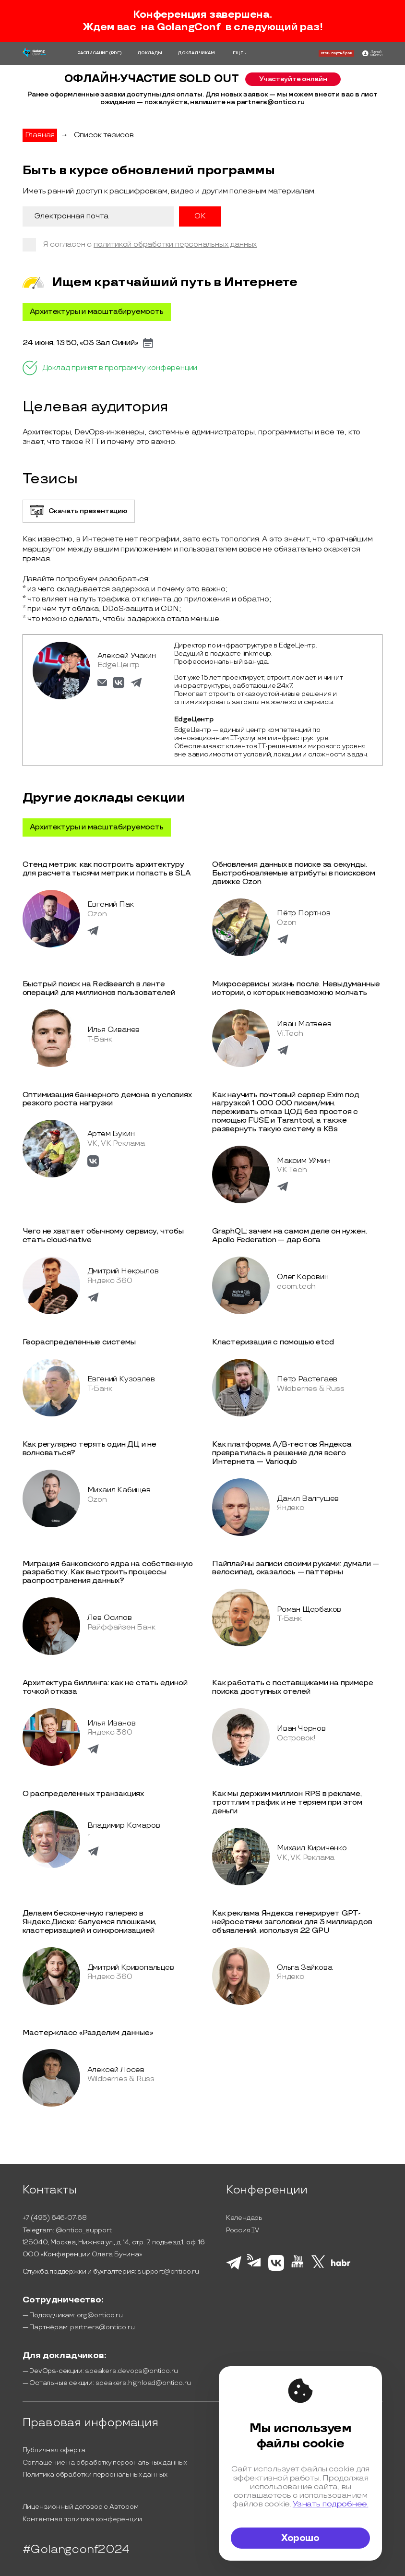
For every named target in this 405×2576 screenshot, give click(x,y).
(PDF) (115, 53)
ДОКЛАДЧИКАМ (196, 53)
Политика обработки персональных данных (95, 2474)
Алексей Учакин (126, 655)
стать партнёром (336, 53)
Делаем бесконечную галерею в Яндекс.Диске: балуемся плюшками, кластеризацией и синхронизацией (89, 1922)
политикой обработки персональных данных (175, 244)
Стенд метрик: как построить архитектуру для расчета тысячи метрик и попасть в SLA (107, 869)
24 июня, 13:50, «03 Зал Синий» (80, 343)
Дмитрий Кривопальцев (130, 1967)
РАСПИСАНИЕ (92, 53)
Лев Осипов (109, 1617)
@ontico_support (84, 2230)
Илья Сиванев (113, 1029)
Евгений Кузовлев (121, 1379)
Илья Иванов (111, 1723)
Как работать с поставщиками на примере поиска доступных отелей (292, 1687)
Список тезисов (104, 135)
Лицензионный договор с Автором (81, 2506)
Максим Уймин (304, 1160)
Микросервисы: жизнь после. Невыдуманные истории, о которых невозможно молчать (296, 988)
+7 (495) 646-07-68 (55, 2217)
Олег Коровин (303, 1277)
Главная (40, 135)
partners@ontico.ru (102, 2327)
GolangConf (189, 27)
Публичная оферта (54, 2450)
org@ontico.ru (100, 2315)
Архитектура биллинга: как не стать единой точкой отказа (105, 1687)
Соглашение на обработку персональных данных (105, 2462)
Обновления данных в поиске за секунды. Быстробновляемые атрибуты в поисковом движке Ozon (293, 873)
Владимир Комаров (123, 1825)
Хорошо (300, 2538)
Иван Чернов (301, 1728)
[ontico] (372, 53)
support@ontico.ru (168, 2271)
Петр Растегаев (307, 1379)
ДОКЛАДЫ (150, 53)
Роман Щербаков (309, 1609)
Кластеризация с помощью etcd (273, 1342)
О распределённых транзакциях (83, 1793)
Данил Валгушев (308, 1498)
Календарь (244, 2217)
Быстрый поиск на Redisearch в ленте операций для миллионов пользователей (99, 988)
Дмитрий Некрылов (123, 1271)
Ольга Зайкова (304, 1967)
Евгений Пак (110, 904)
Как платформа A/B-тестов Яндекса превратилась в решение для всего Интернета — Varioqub (282, 1453)
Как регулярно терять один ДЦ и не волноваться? (89, 1449)
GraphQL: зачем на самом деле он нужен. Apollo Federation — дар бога (289, 1236)
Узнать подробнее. (331, 2504)
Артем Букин (111, 1133)
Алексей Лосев (115, 2069)
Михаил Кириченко (312, 1848)
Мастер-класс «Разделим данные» (88, 2032)
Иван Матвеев (304, 1024)
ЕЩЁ (238, 53)
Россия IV (242, 2230)
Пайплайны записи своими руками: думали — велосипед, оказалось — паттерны (295, 1568)
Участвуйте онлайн (293, 79)
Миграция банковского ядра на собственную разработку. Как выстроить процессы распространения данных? (108, 1572)
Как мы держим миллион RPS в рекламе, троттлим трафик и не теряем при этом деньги (287, 1802)
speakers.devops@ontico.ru (131, 2370)
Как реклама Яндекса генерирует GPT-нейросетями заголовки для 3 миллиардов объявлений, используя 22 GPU (292, 1922)
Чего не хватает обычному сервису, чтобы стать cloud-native (103, 1236)
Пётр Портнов (304, 913)
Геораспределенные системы (79, 1342)
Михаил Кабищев (119, 1490)
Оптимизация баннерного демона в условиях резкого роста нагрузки (107, 1099)
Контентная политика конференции (82, 2519)
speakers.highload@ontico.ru (143, 2382)
